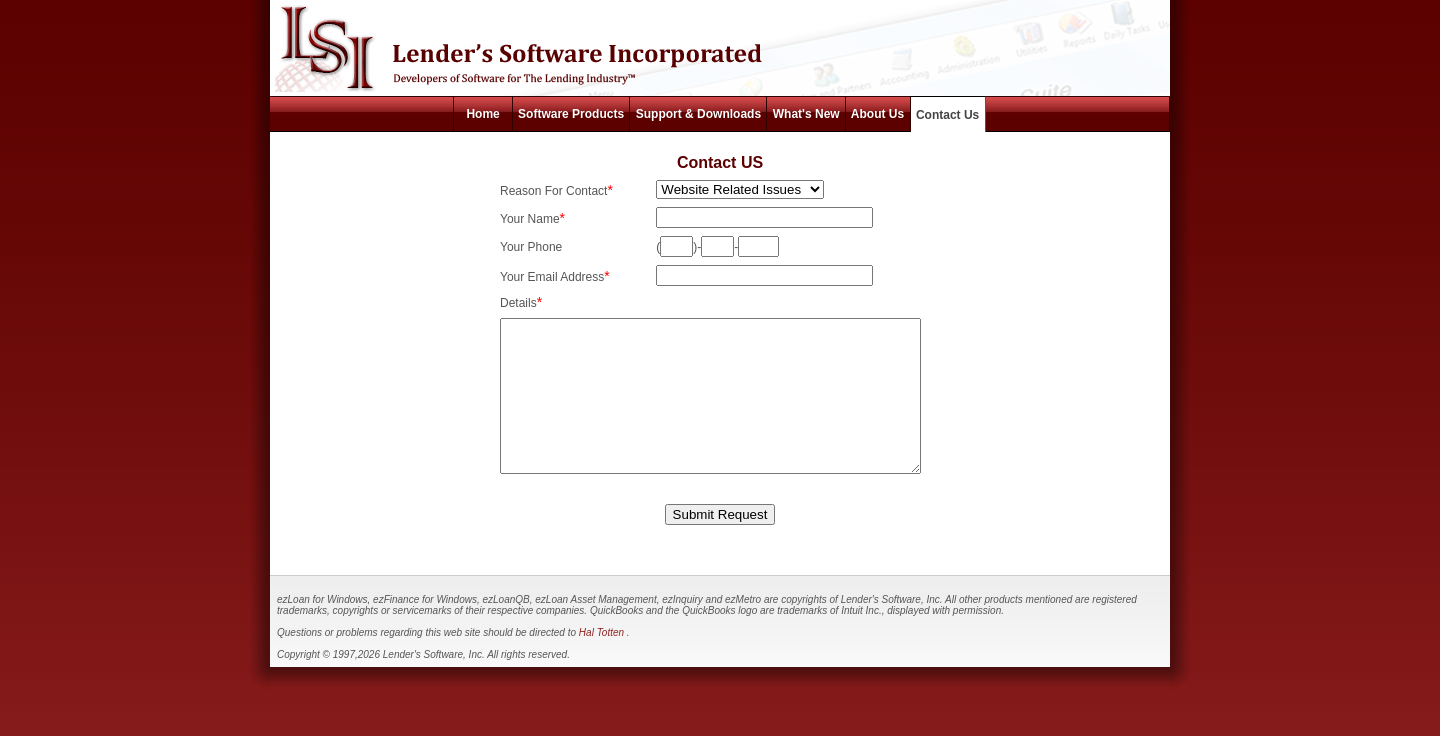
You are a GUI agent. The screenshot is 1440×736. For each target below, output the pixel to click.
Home (482, 114)
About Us (878, 114)
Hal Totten (603, 662)
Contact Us (948, 115)
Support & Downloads (698, 114)
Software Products (571, 114)
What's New (806, 114)
